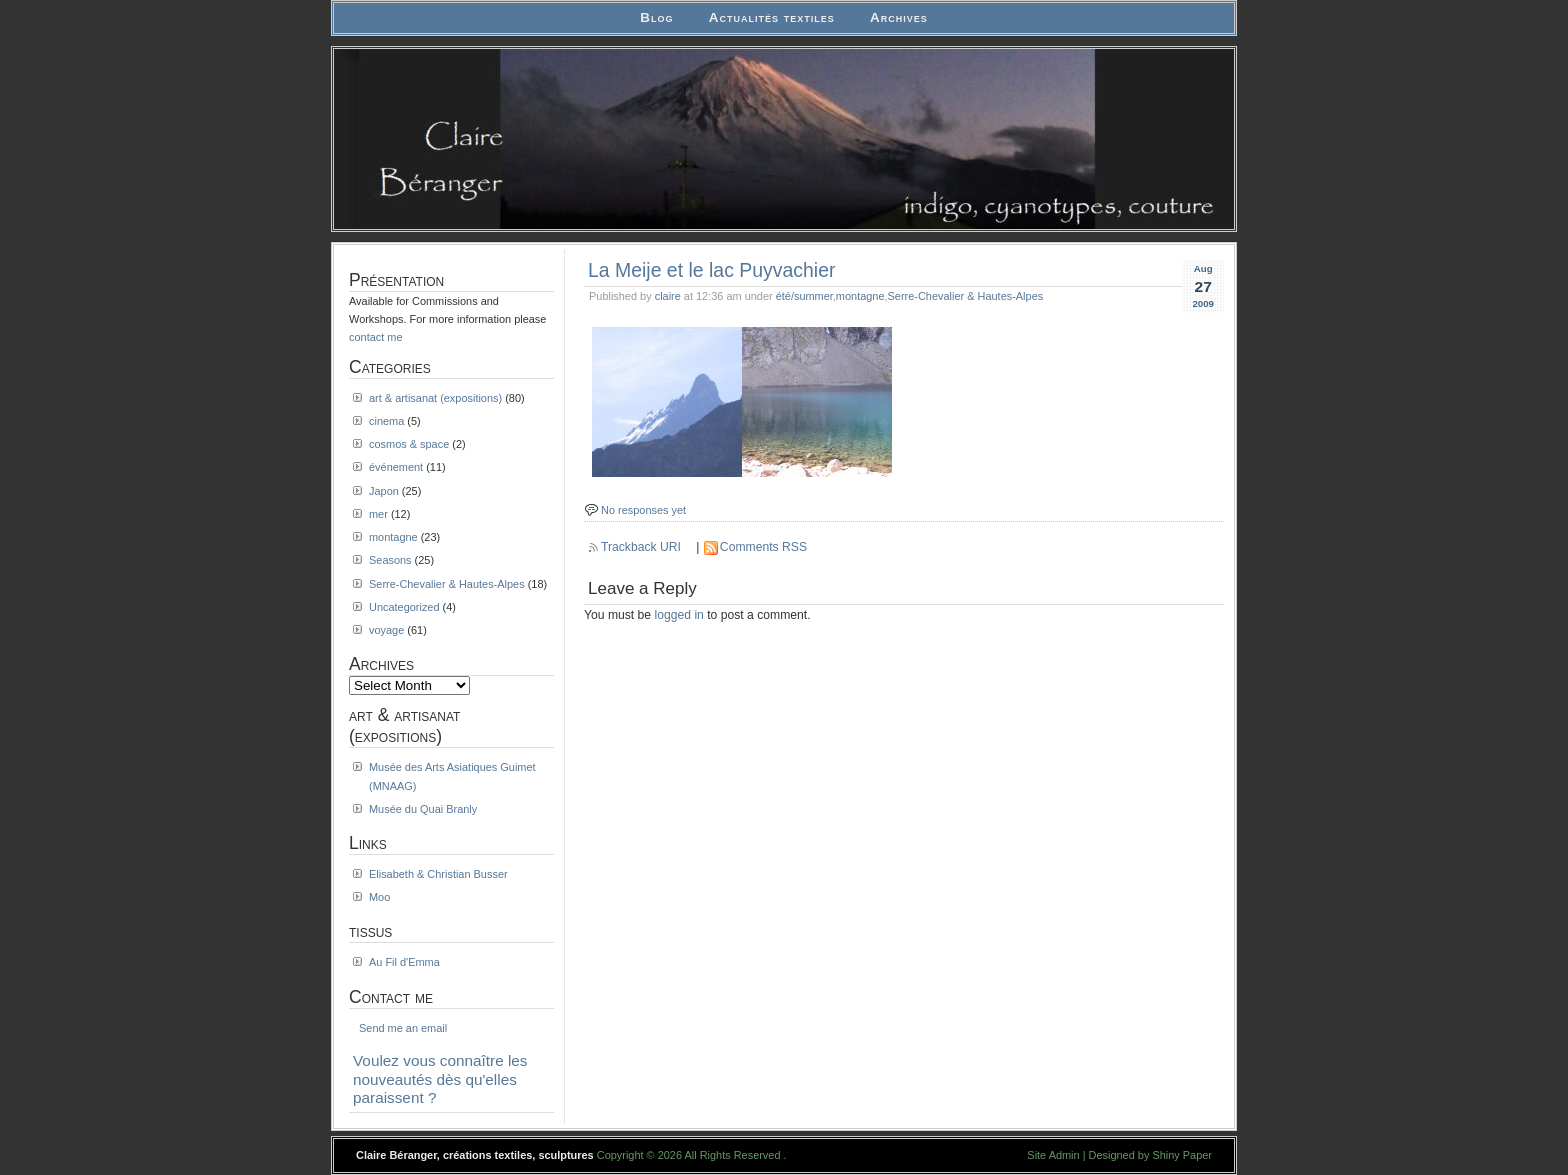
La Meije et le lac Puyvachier (711, 270)
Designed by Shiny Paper (1150, 1155)
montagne (860, 296)
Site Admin (1053, 1155)
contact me (376, 337)
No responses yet (643, 510)
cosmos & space (409, 444)
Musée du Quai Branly (423, 809)
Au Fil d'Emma (404, 962)
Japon (384, 491)
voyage (386, 630)
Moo (379, 897)
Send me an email (403, 1028)
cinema (386, 421)
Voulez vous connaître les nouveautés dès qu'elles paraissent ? (440, 1079)
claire (668, 296)
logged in (679, 615)
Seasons (390, 560)
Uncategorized (404, 607)
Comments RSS (763, 547)
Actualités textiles (772, 17)
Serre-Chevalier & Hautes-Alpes (966, 296)
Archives (899, 17)
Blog (656, 17)
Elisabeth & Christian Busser (438, 874)
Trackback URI (641, 547)
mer (378, 514)
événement (396, 467)
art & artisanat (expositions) (435, 398)
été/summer (804, 296)
